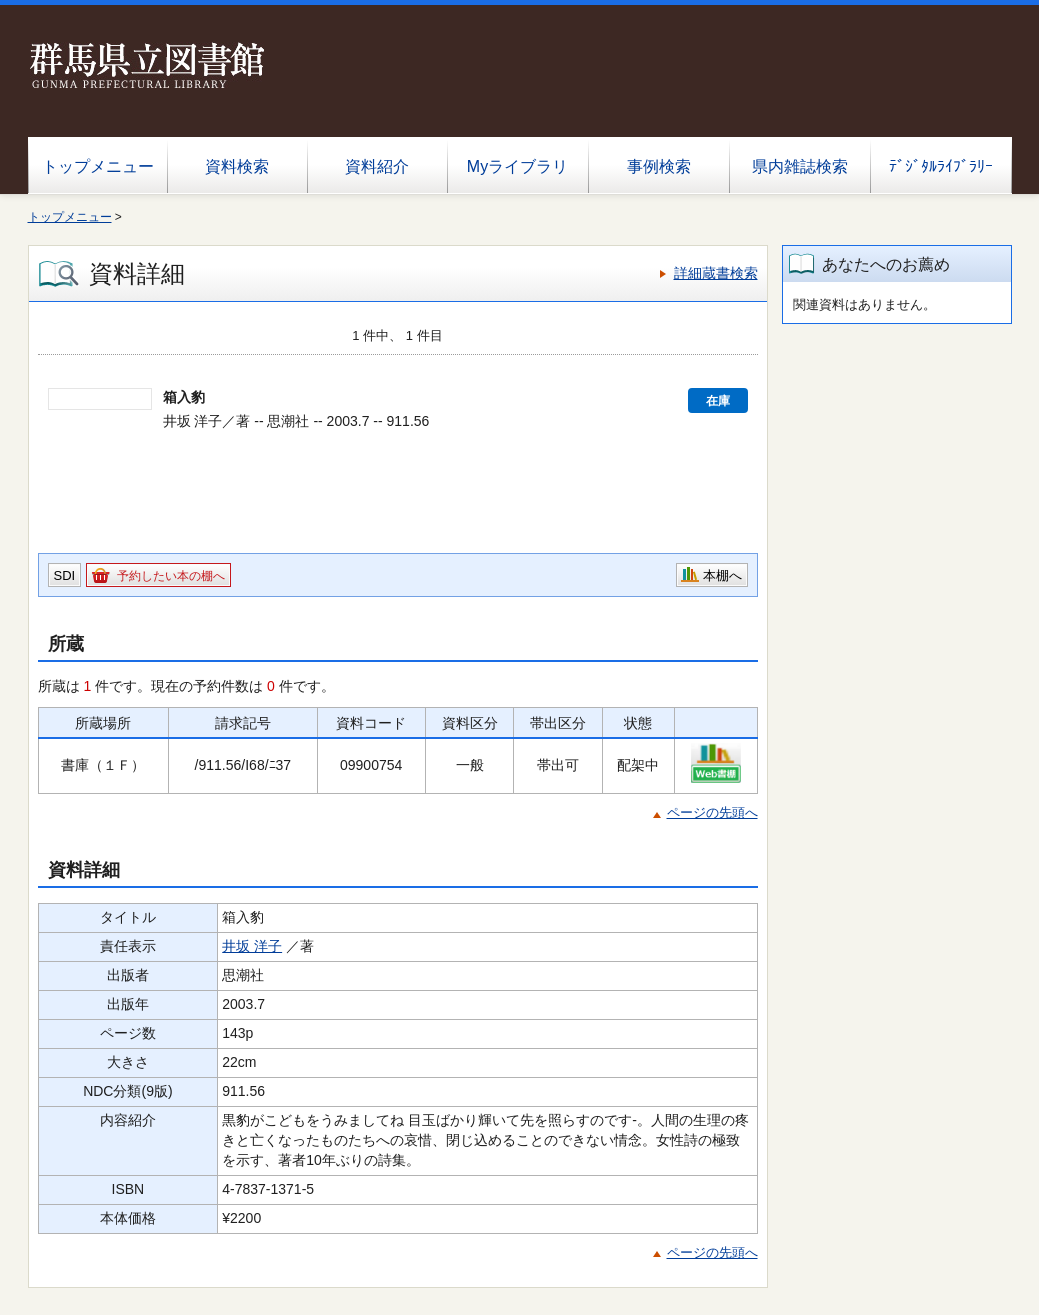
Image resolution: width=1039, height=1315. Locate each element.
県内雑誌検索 (800, 166)
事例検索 (659, 166)
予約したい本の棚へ (171, 576)
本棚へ (722, 575)
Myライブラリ (517, 166)
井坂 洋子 (252, 946)
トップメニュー (98, 166)
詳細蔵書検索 (716, 273)
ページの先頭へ (712, 812)
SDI (65, 575)
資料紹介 (377, 166)
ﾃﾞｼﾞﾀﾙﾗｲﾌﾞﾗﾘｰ (941, 166)
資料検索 (237, 166)
